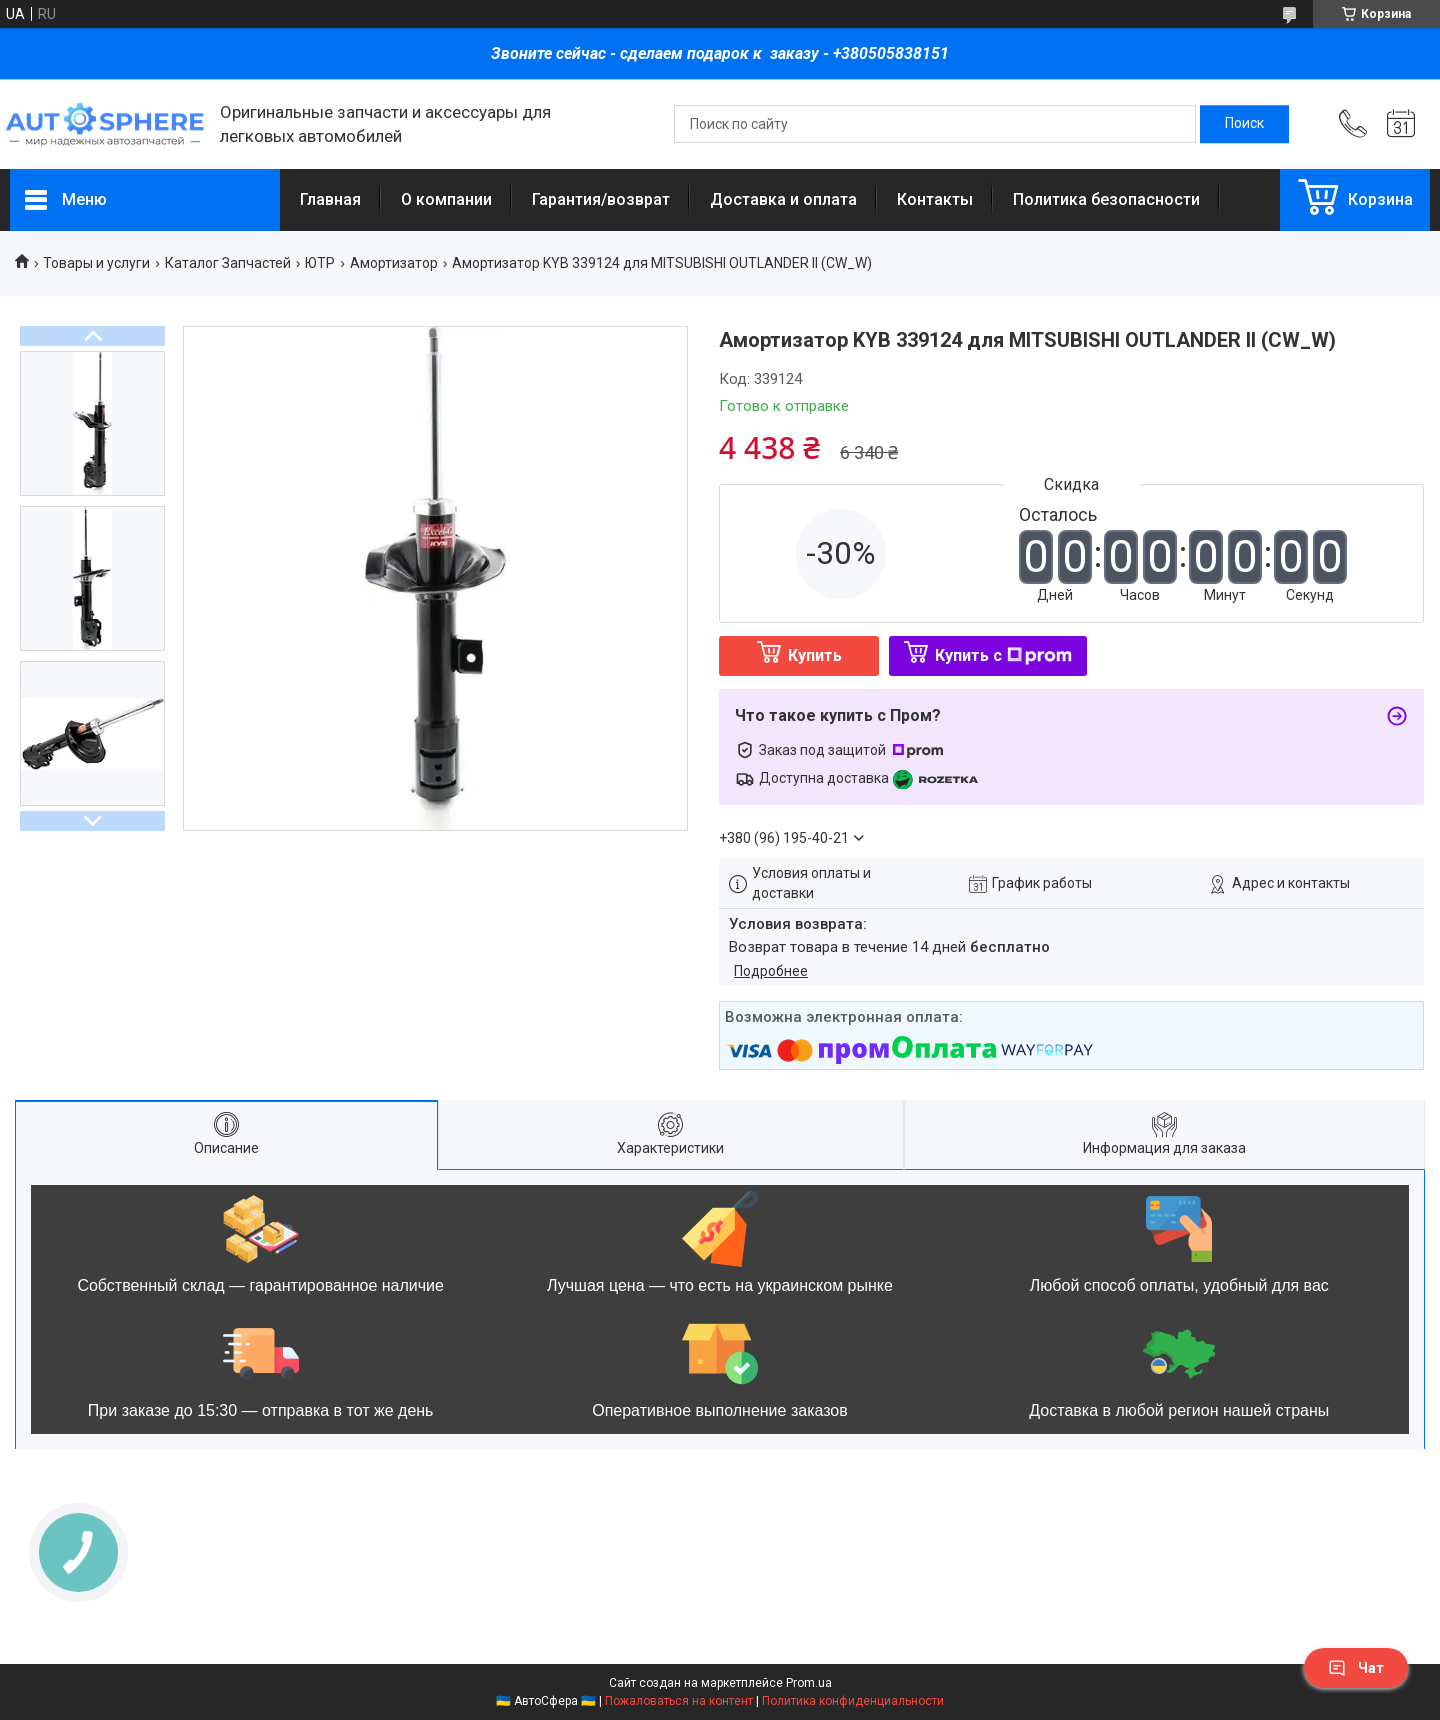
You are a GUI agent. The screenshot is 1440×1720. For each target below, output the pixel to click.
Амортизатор (394, 263)
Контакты (935, 199)
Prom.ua (809, 1683)
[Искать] (1244, 124)
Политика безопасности (1106, 199)
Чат (1356, 1668)
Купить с (1003, 655)
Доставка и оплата (783, 199)
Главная (330, 199)
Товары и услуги (96, 263)
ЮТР (320, 263)
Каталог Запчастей (228, 263)
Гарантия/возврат (601, 199)
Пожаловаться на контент (679, 1701)
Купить (815, 655)
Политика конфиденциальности (853, 1701)
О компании (446, 199)
